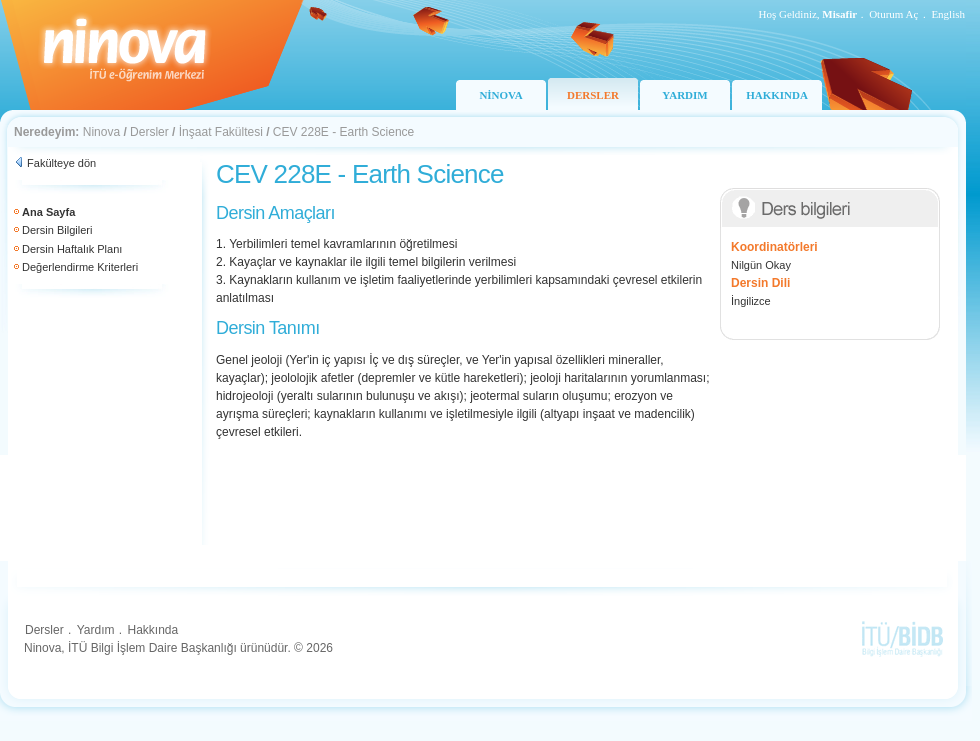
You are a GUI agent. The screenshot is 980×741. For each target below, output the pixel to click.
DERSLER (593, 95)
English (948, 14)
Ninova (101, 132)
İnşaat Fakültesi (221, 132)
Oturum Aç (893, 14)
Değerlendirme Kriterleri (80, 267)
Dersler (149, 132)
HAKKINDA (777, 95)
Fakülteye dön (61, 163)
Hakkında (152, 630)
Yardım (96, 630)
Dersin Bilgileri (57, 230)
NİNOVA (500, 95)
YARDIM (684, 95)
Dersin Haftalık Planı (72, 249)
